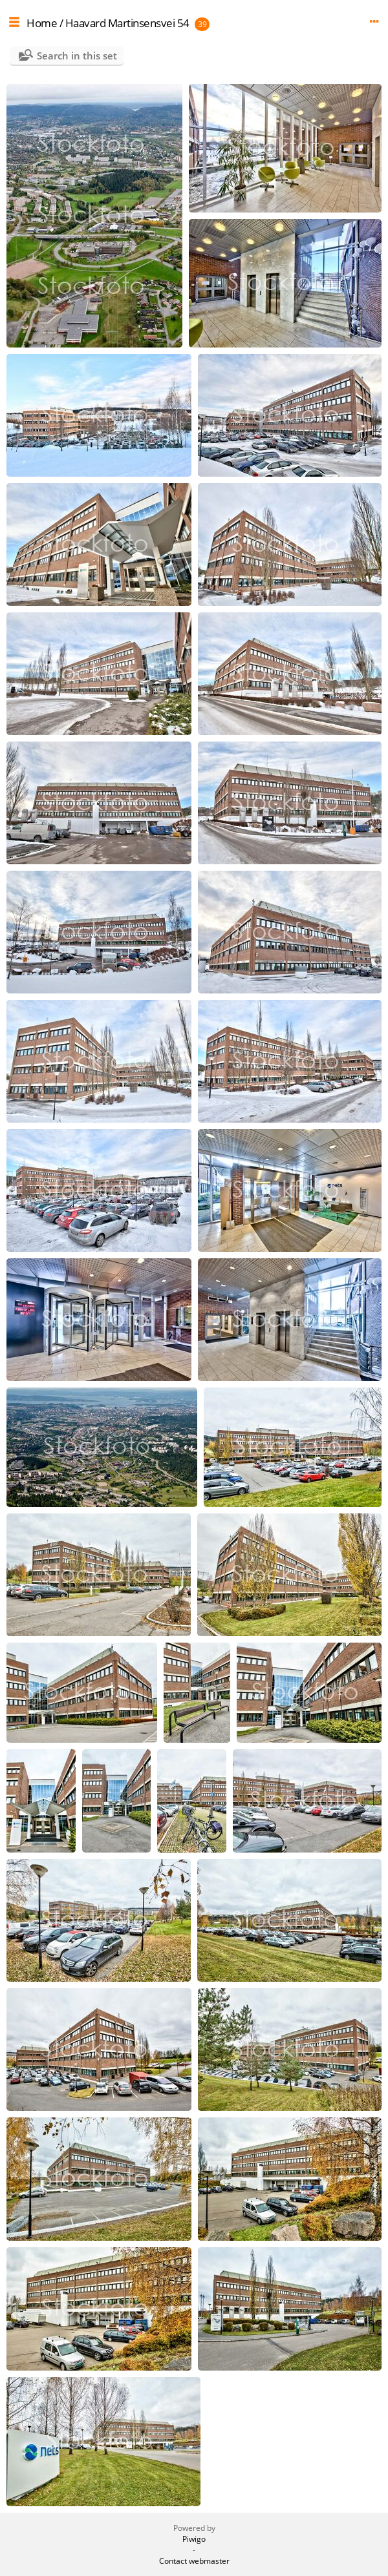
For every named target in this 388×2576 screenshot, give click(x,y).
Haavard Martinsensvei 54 (127, 23)
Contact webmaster (194, 2560)
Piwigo (194, 2538)
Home (42, 23)
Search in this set (77, 55)
